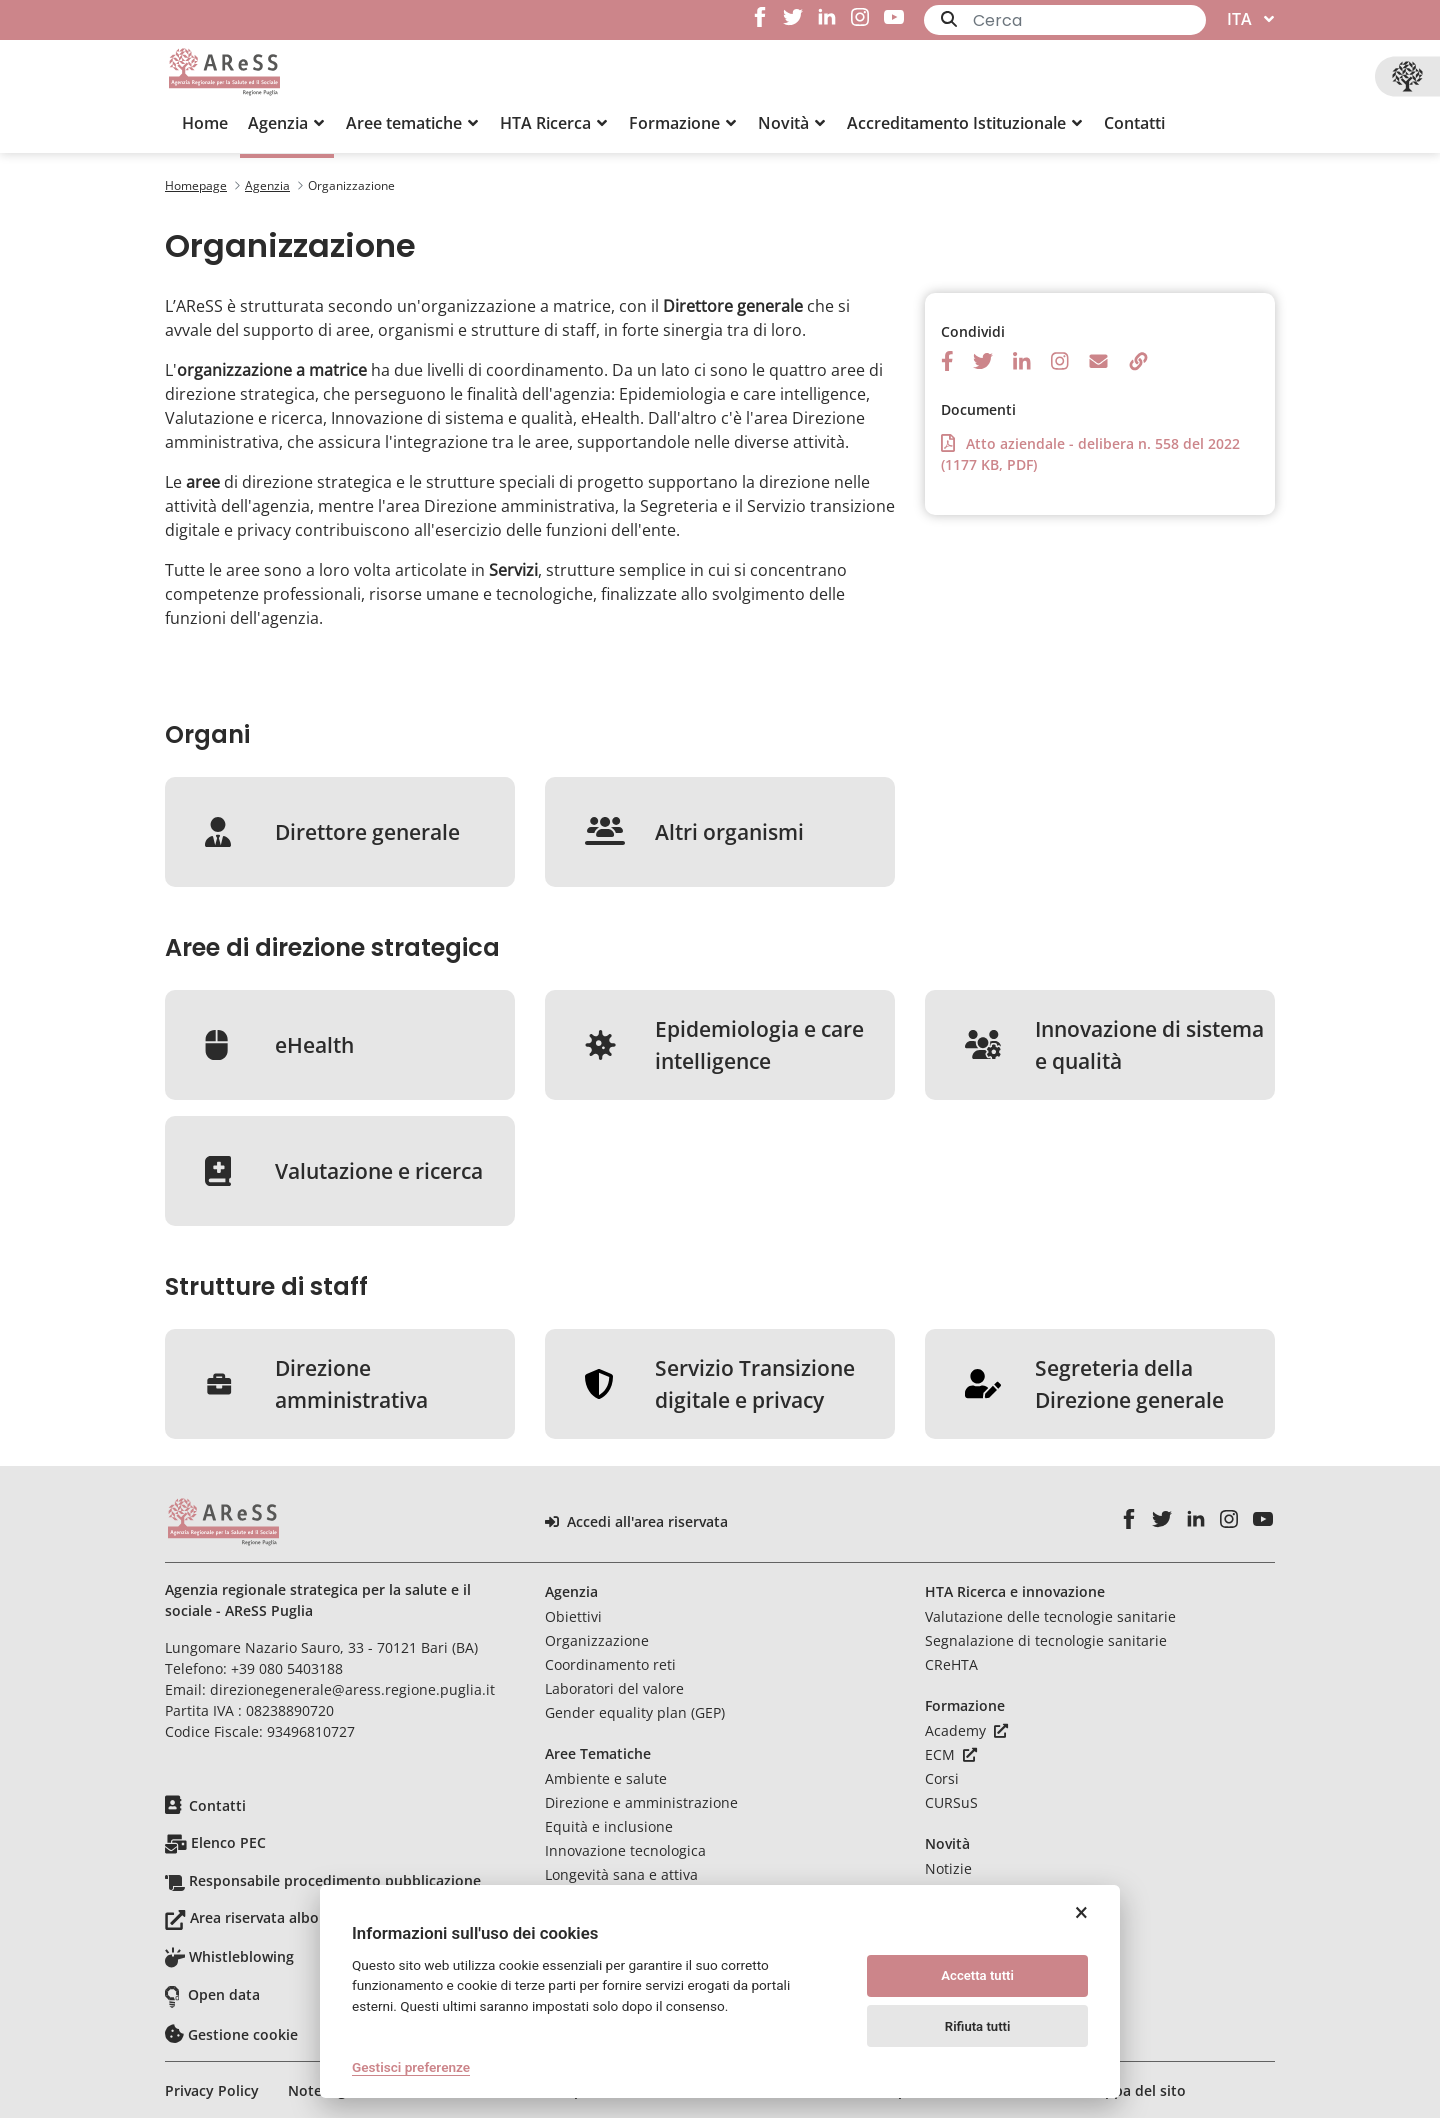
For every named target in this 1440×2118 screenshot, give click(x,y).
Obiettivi (573, 1616)
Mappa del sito (1135, 2090)
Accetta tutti (977, 1975)
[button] (287, 123)
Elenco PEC (228, 1842)
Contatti (217, 1805)
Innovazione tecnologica (625, 1850)
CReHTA (951, 1664)
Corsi (942, 1778)
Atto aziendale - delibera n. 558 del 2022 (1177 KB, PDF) (1090, 453)
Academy (966, 1730)
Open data (224, 1994)
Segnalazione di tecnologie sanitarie (1046, 1640)
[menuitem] (205, 123)
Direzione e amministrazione (641, 1802)
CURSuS (951, 1802)
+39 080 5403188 (287, 1668)
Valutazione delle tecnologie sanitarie (1050, 1616)
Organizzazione (597, 1640)
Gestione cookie (243, 2034)
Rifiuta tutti (978, 2026)
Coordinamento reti (610, 1664)
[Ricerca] (1089, 20)
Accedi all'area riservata (636, 1522)
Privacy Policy (212, 2090)
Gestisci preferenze (411, 2067)
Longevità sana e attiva (621, 1874)
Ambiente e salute (606, 1778)
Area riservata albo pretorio (285, 1917)
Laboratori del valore (614, 1688)
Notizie (948, 1868)
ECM (951, 1754)
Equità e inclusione (609, 1826)
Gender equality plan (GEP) (635, 1712)
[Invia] (949, 19)
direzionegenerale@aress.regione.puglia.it (352, 1689)
